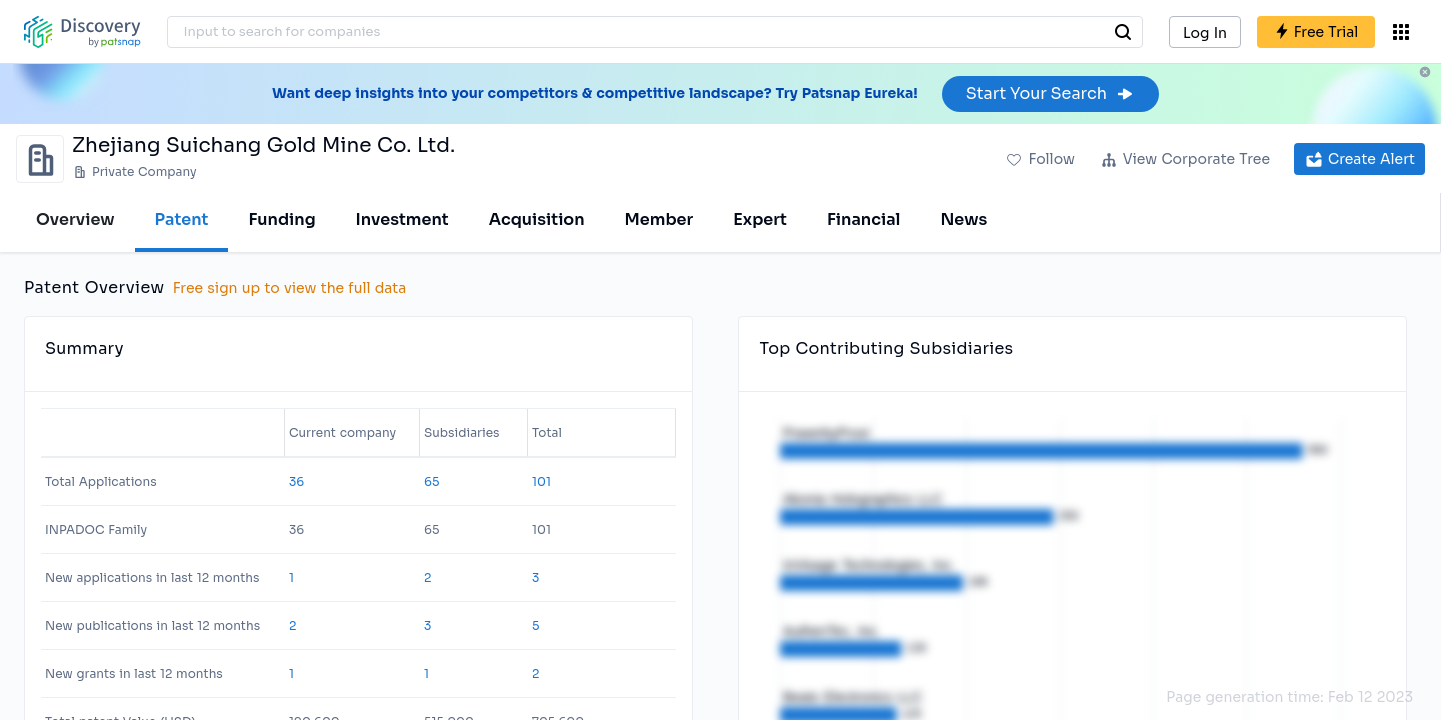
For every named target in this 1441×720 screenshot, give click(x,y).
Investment (402, 219)
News (963, 219)
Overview (75, 219)
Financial (863, 219)
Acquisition (537, 219)
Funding (281, 219)
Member (659, 219)
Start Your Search (1050, 93)
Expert (760, 219)
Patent (182, 219)
